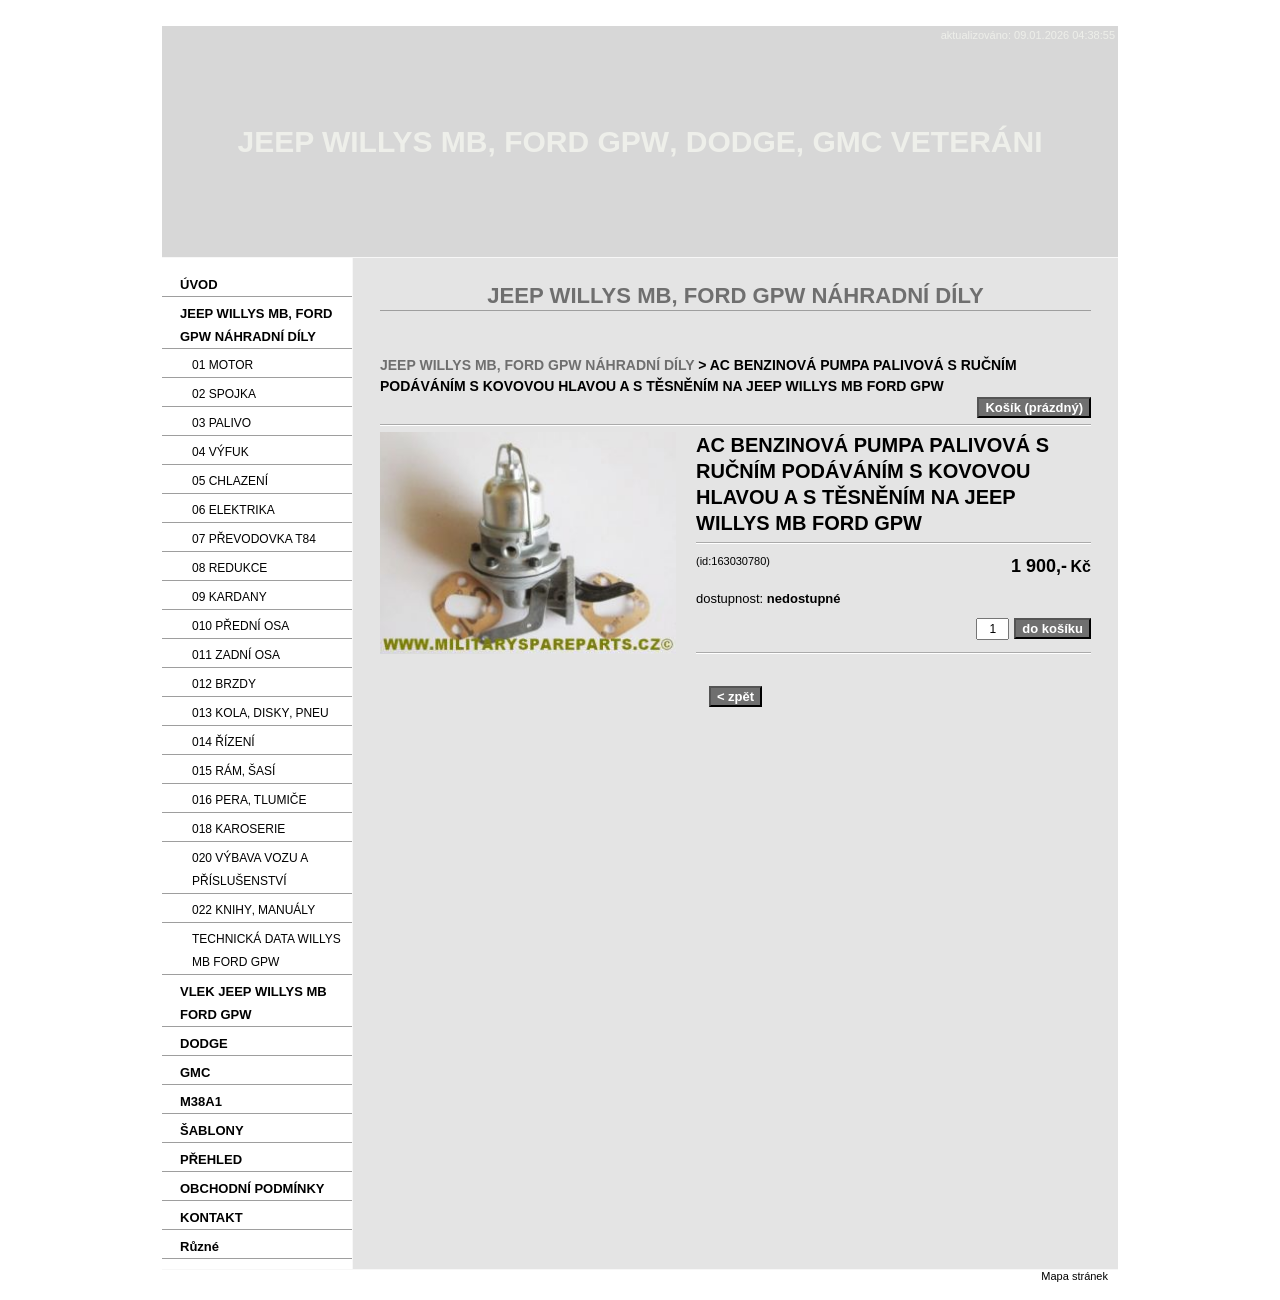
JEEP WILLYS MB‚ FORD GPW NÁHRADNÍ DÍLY (537, 365)
